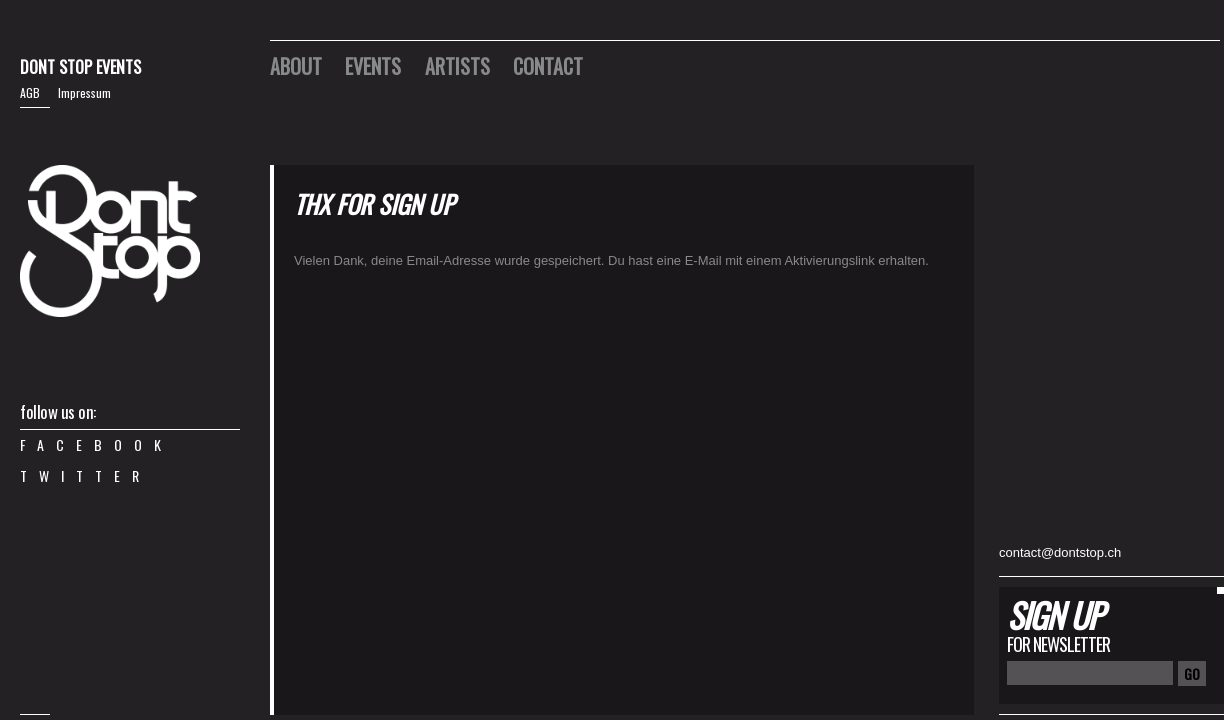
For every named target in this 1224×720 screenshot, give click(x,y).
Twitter (85, 475)
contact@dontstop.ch (1060, 552)
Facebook (96, 444)
